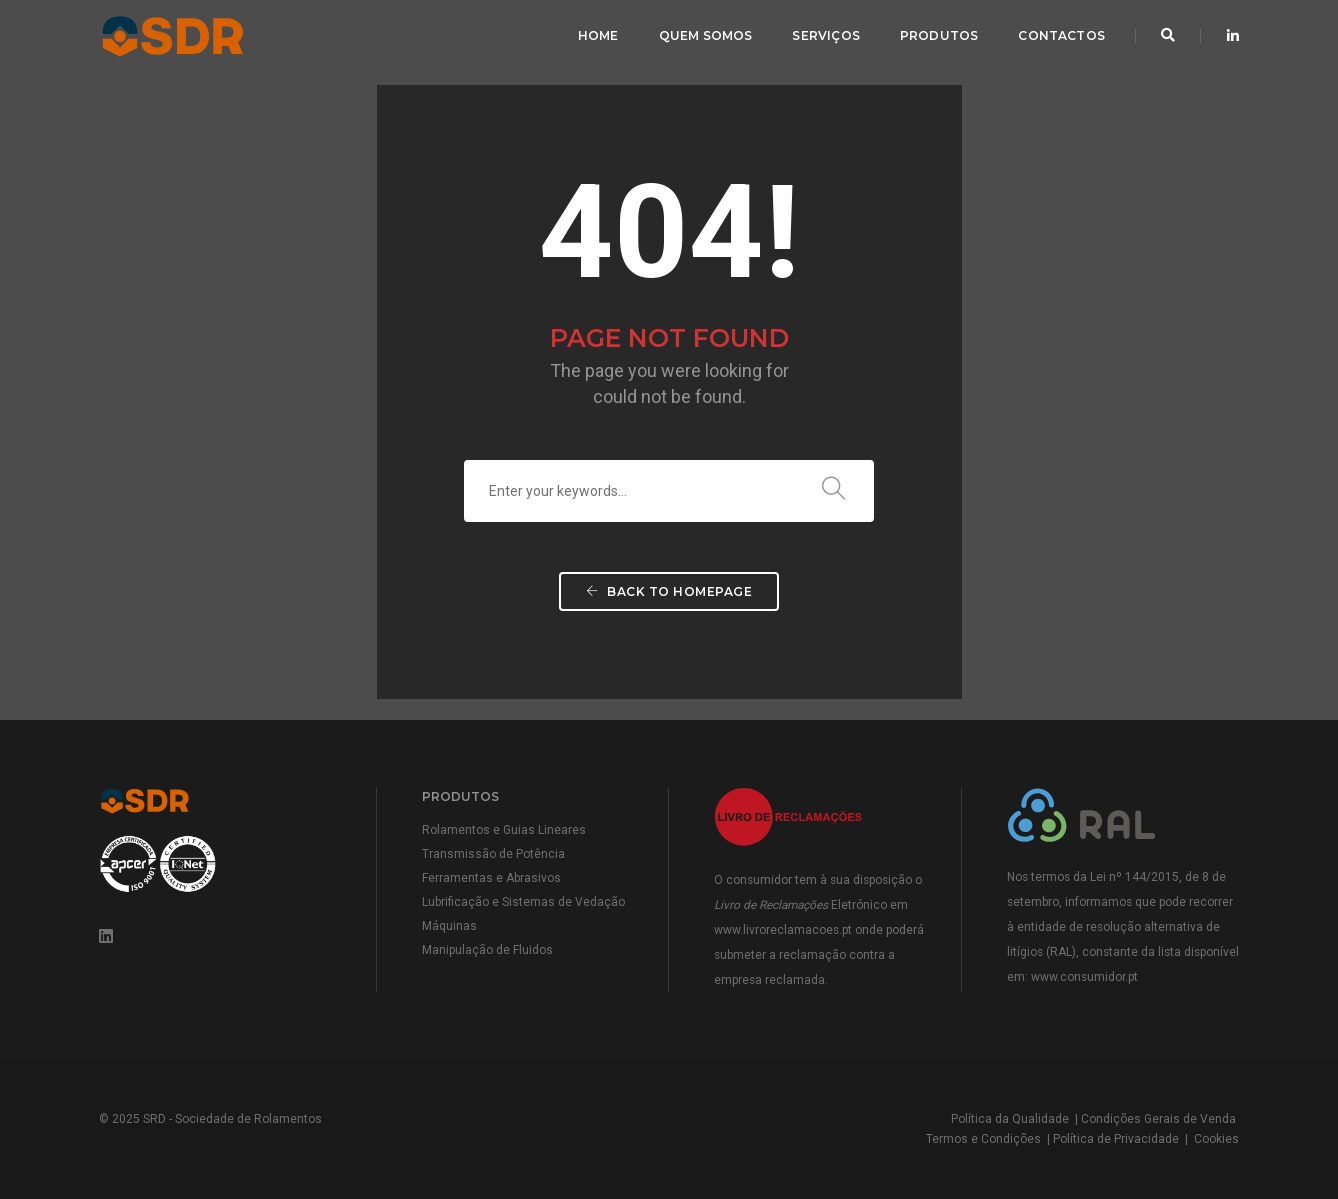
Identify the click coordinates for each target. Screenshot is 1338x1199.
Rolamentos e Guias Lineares (504, 830)
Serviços (825, 35)
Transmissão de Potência (493, 854)
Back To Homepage (669, 591)
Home (598, 35)
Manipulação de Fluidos (487, 950)
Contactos (1061, 35)
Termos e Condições (983, 1139)
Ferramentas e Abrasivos (491, 878)
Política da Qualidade (1010, 1119)
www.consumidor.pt (1084, 977)
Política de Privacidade (1116, 1139)
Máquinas (449, 926)
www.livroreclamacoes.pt (783, 930)
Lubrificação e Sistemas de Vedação (523, 902)
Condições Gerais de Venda (1158, 1119)
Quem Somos (706, 35)
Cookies (1216, 1139)
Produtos (939, 35)
